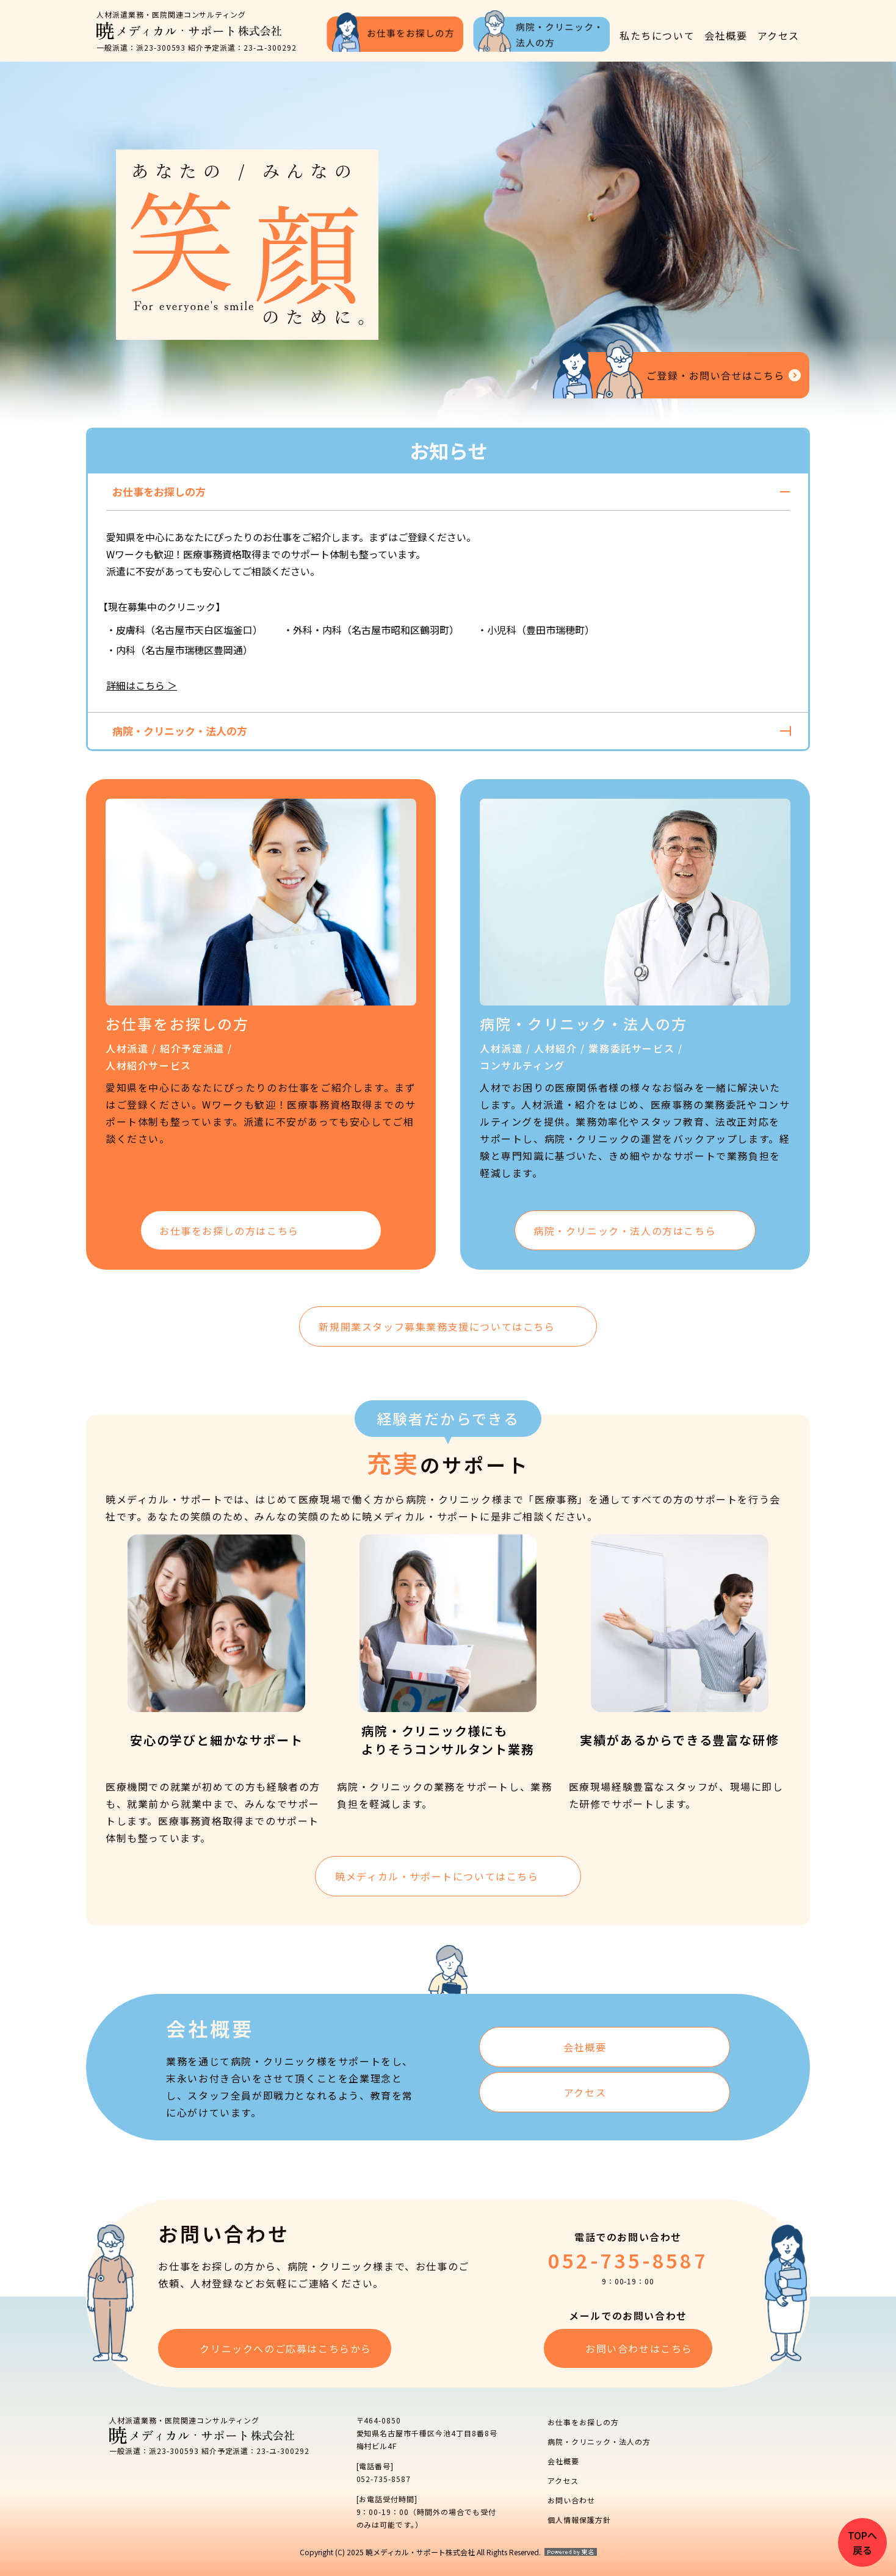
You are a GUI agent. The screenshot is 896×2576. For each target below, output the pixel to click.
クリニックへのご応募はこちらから (290, 2348)
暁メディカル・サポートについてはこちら (436, 1876)
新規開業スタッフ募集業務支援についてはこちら (437, 1326)
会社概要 (725, 35)
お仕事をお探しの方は (229, 1230)
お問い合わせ (571, 2500)
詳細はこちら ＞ (141, 685)
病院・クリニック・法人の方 (598, 2441)
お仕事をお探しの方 (583, 2422)
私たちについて (657, 35)
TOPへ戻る (862, 2542)
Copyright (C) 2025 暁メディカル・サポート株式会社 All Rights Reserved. (420, 2552)
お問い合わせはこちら (639, 2348)
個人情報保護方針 (579, 2519)
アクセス (778, 35)
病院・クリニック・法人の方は (624, 1230)
